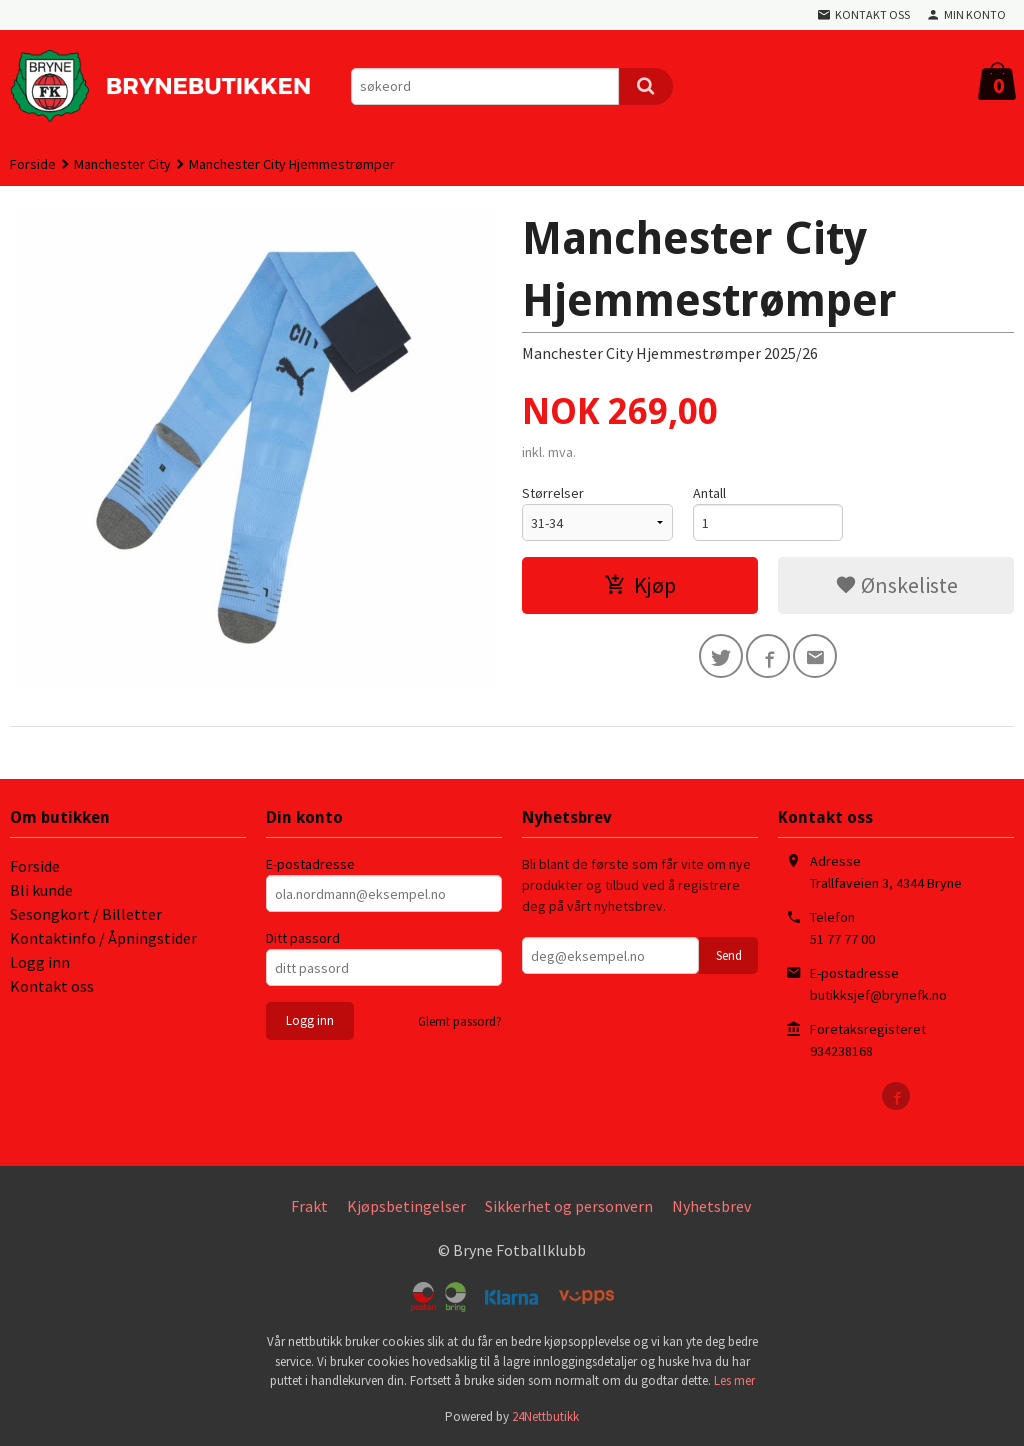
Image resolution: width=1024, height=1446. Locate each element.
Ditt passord (303, 938)
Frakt (309, 1206)
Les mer (734, 1380)
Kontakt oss (52, 986)
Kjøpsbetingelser (406, 1206)
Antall (709, 493)
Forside (33, 164)
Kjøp (640, 585)
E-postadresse (310, 864)
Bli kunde (41, 890)
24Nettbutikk (545, 1416)
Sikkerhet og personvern (569, 1206)
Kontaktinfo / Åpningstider (103, 938)
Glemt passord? (460, 1021)
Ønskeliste (896, 585)
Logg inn (40, 962)
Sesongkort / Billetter (86, 914)
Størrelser (553, 493)
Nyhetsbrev (711, 1206)
